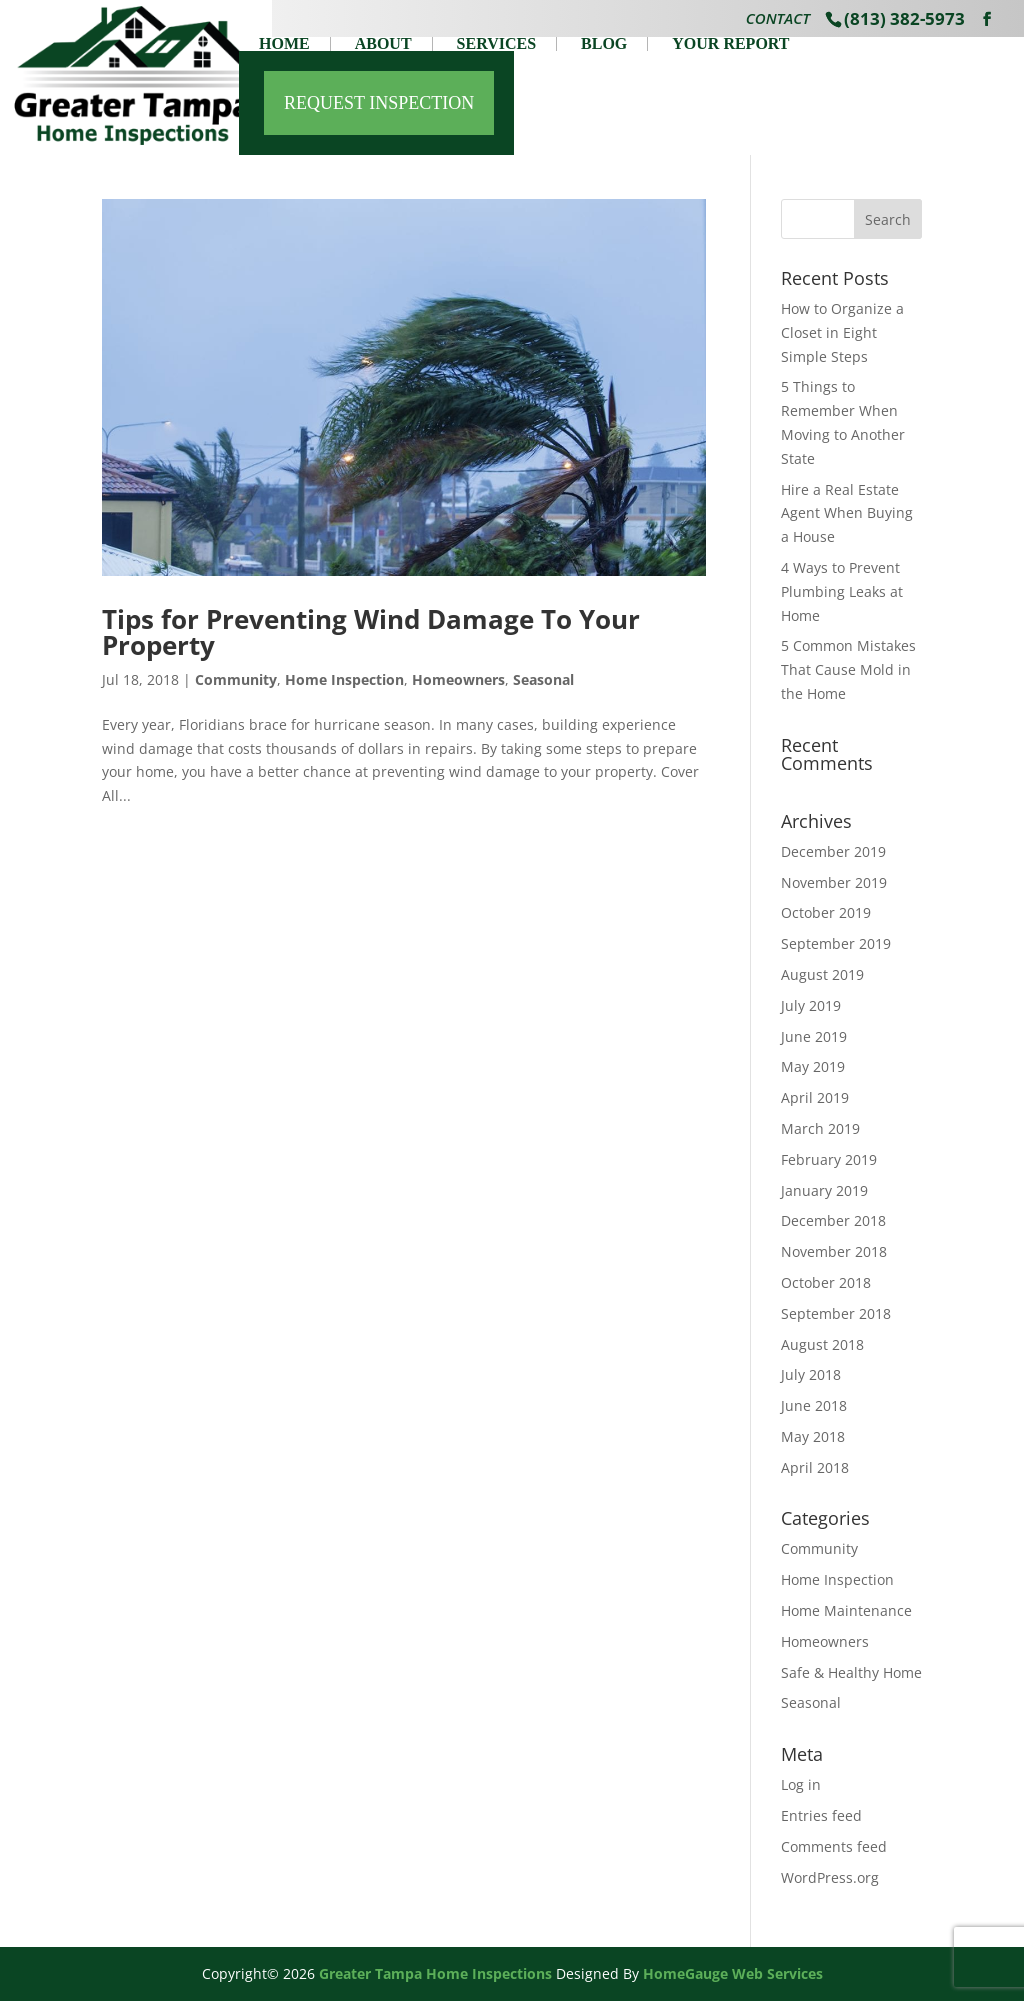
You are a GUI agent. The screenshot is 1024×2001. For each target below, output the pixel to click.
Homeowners (458, 679)
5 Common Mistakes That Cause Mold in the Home (848, 669)
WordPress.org (830, 1877)
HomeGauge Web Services (733, 1973)
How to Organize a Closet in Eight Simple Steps (842, 332)
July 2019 (811, 1005)
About (383, 44)
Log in (801, 1784)
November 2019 (834, 882)
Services (496, 44)
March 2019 (820, 1128)
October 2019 (826, 912)
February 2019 (829, 1159)
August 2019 (822, 974)
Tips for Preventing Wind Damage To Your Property (371, 632)
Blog (604, 44)
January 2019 (824, 1190)
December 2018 (833, 1220)
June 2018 (814, 1405)
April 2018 (815, 1467)
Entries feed (821, 1815)
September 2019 (836, 943)
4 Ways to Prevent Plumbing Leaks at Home (842, 591)
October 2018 (826, 1282)
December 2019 (833, 851)
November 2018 (834, 1251)
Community (236, 679)
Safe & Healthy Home (851, 1672)
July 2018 (811, 1374)
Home (284, 44)
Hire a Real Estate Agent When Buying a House (847, 513)
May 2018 (813, 1436)
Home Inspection (344, 679)
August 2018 (822, 1344)
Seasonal (543, 679)
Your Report (730, 44)
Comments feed (834, 1846)
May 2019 (813, 1066)
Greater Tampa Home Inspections (435, 1973)
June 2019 (814, 1036)
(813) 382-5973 (904, 18)
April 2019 (815, 1097)
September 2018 (836, 1313)
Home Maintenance (846, 1610)
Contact (778, 20)
